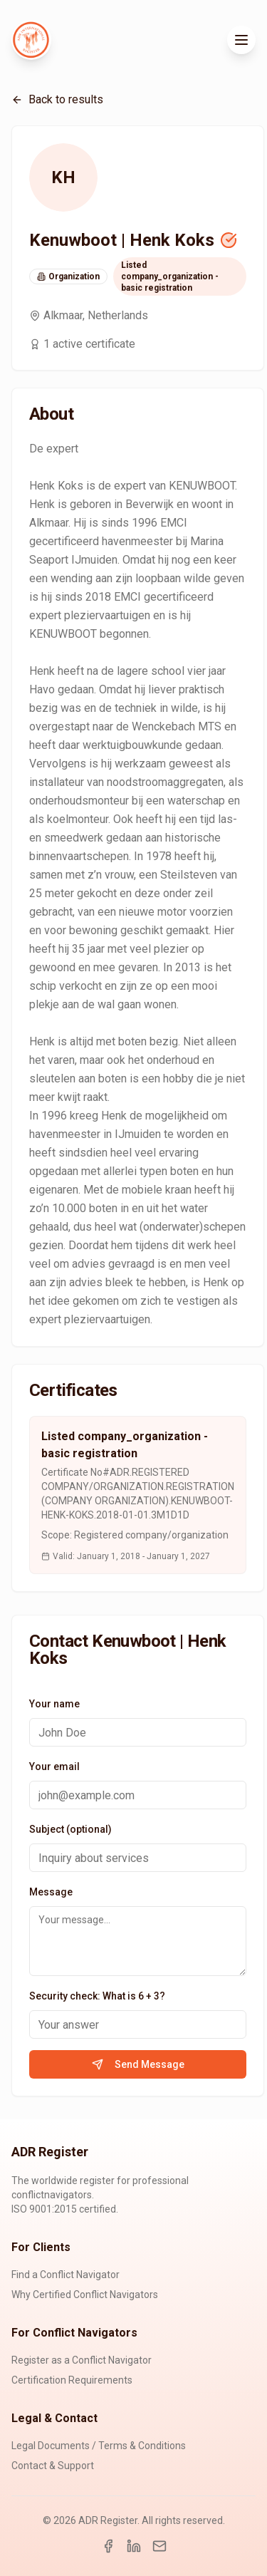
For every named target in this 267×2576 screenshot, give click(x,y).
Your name (54, 1703)
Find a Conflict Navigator (65, 2274)
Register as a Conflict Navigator (81, 2360)
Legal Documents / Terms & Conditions (98, 2445)
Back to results (57, 99)
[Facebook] (108, 2546)
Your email (54, 1766)
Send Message (138, 2064)
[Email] (159, 2546)
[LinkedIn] (134, 2546)
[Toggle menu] (241, 40)
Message (51, 1892)
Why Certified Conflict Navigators (84, 2294)
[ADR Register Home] (31, 40)
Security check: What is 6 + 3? (97, 1996)
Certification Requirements (71, 2380)
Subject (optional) (70, 1829)
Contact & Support (52, 2465)
